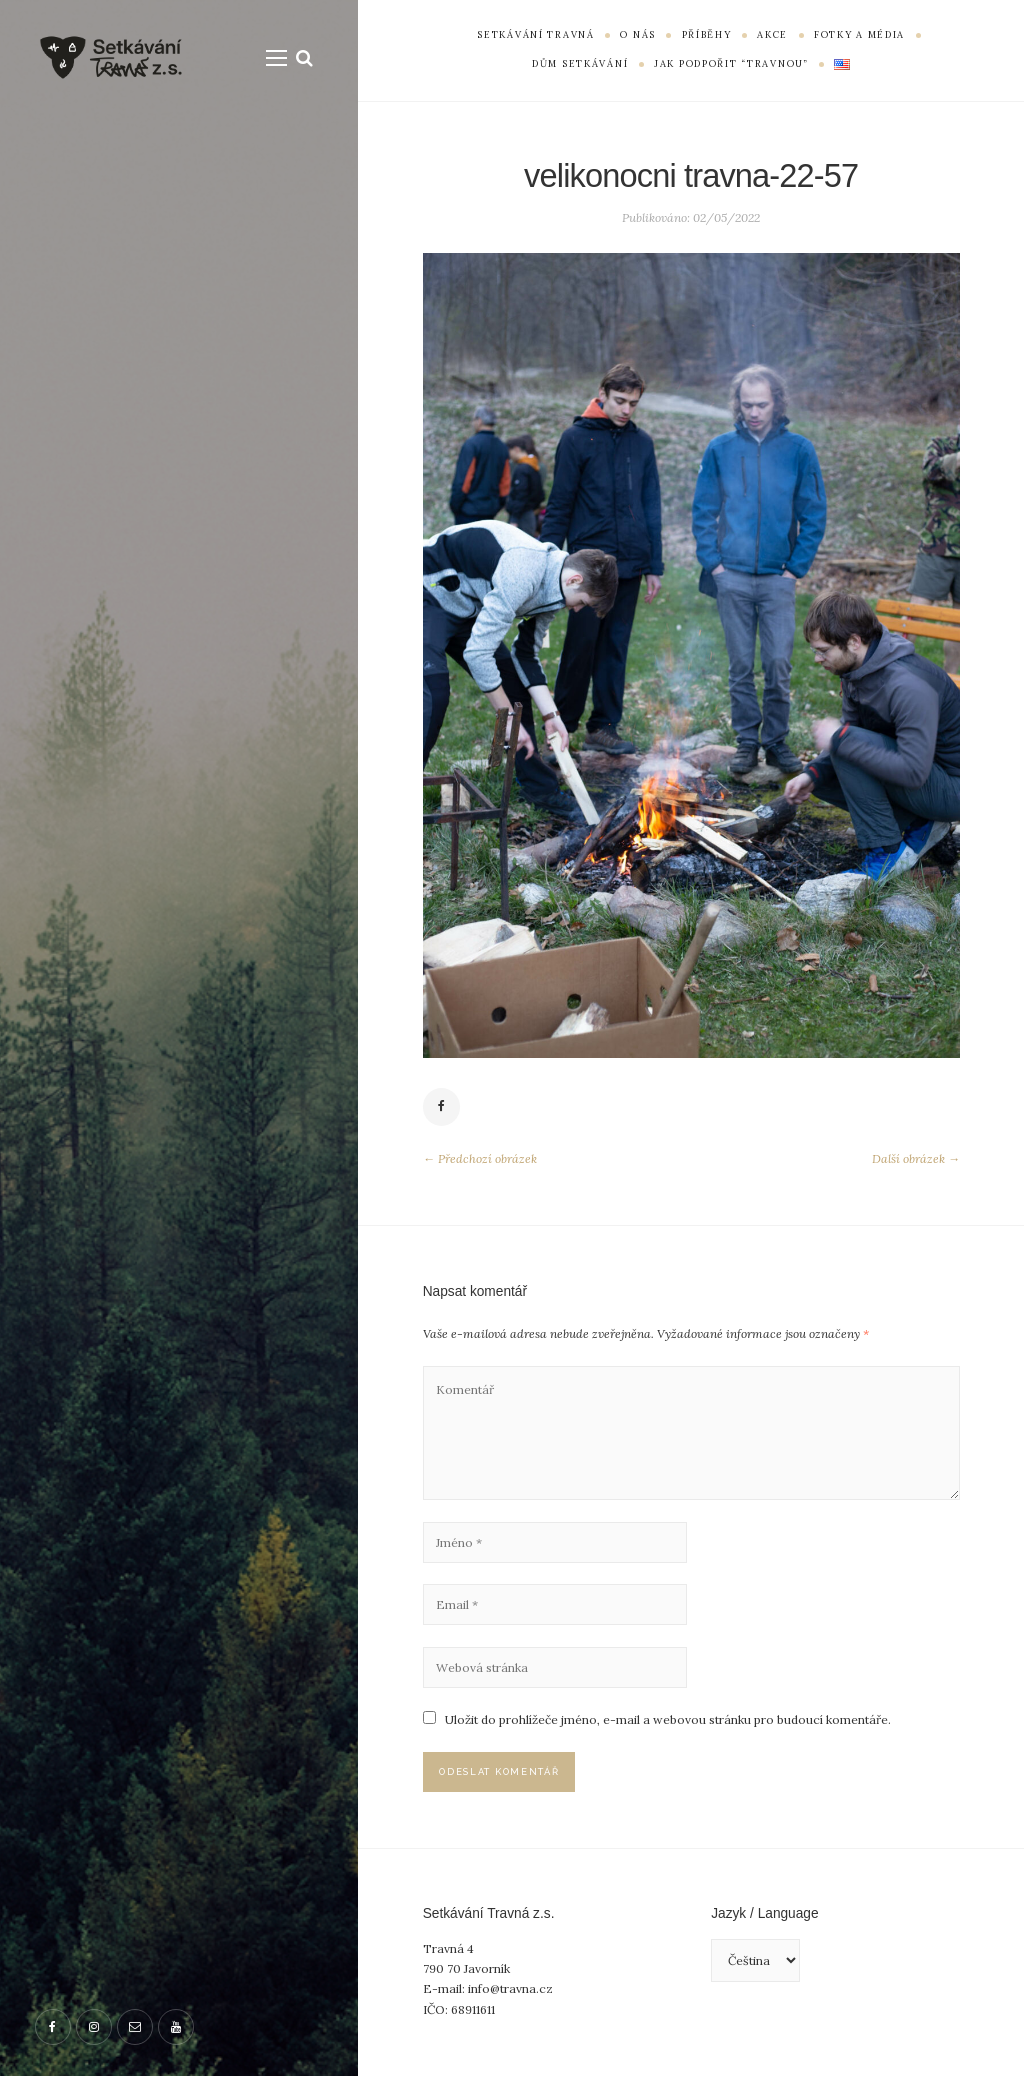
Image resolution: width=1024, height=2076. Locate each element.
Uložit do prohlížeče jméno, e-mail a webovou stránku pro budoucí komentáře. (668, 1719)
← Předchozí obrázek (480, 1158)
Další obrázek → (916, 1158)
